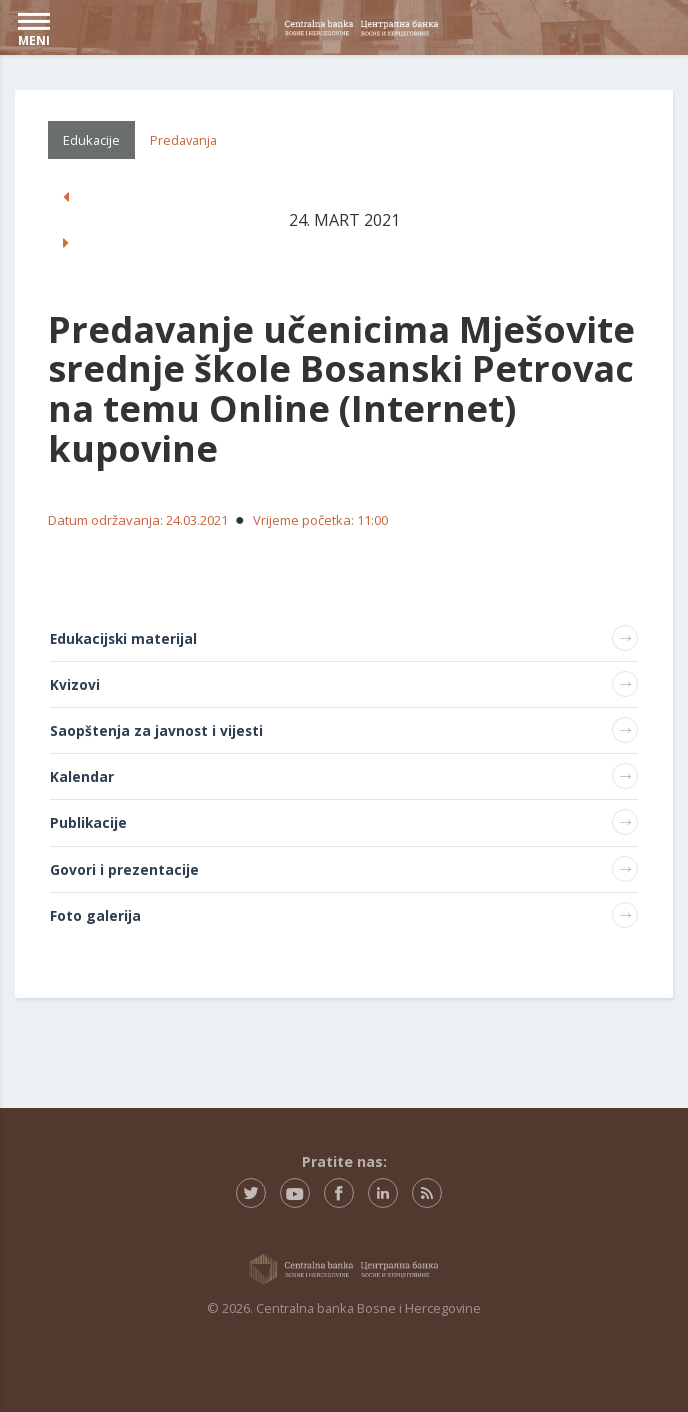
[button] (66, 197)
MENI (34, 30)
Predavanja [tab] (183, 140)
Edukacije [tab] (91, 140)
